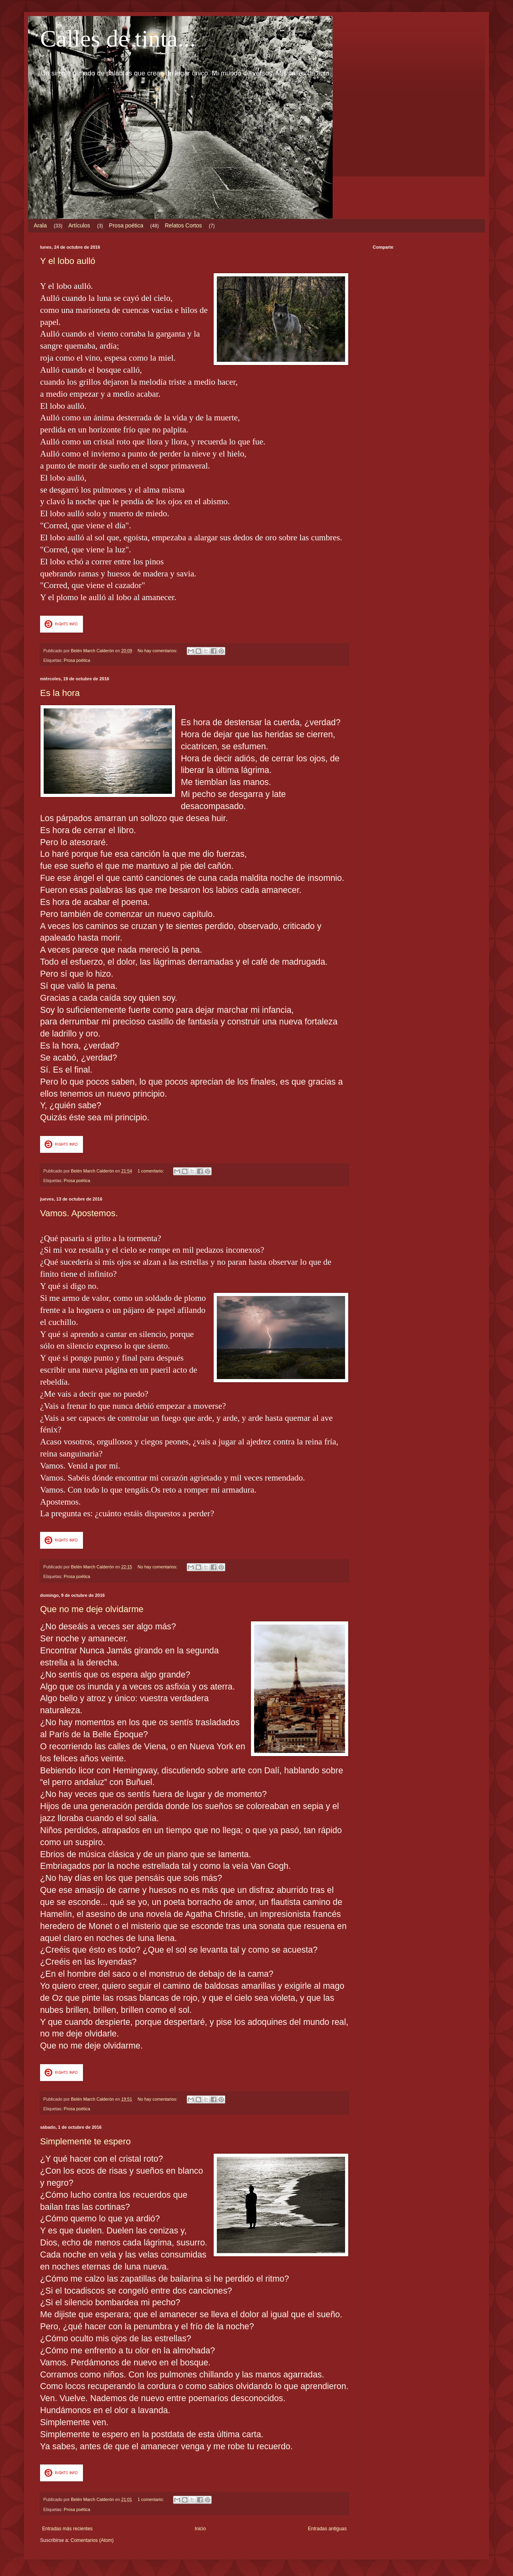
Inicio (200, 2528)
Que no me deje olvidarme (91, 1609)
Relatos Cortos (183, 225)
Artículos (79, 225)
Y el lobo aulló (67, 261)
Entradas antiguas (327, 2528)
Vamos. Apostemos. (79, 1213)
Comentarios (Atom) (92, 2540)
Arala (40, 225)
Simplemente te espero (85, 2141)
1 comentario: (151, 1170)
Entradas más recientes (67, 2528)
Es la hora (60, 693)
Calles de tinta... (118, 38)
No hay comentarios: (157, 650)
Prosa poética (126, 225)
